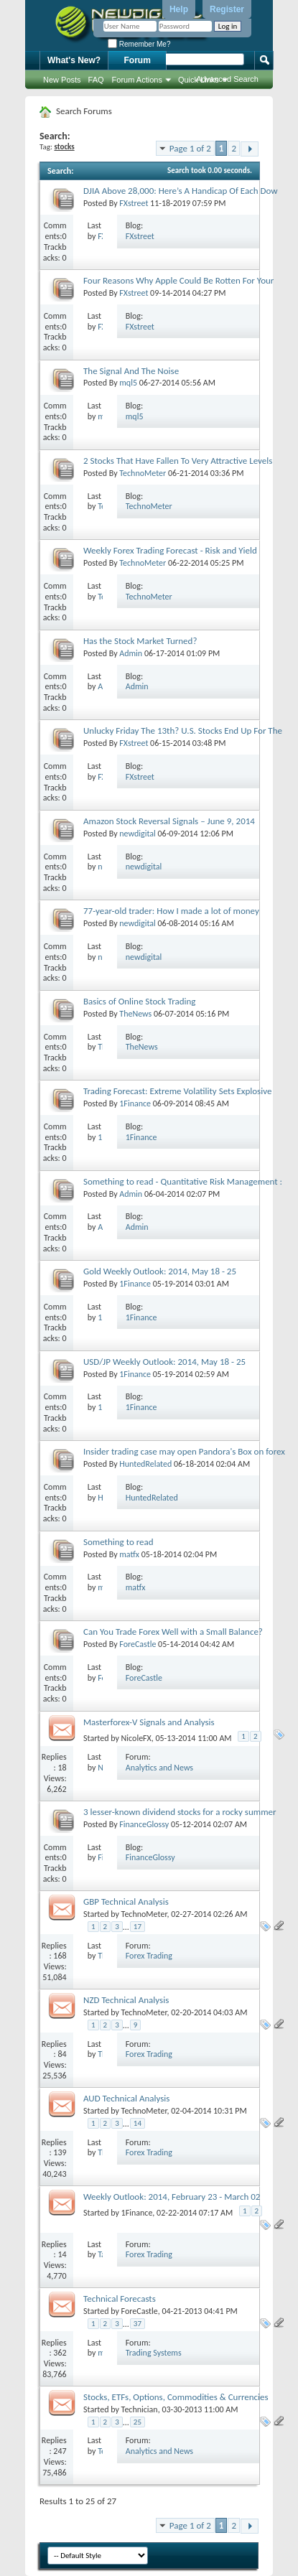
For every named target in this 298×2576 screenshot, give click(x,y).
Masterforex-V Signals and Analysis (149, 1722)
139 (59, 2152)
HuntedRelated (145, 1464)
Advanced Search (227, 79)
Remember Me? (139, 44)
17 (137, 1926)
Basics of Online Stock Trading (139, 1001)
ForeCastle (137, 1644)
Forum (137, 60)
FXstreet (133, 203)
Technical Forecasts (119, 2298)
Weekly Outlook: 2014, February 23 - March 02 (171, 2196)
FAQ (96, 79)
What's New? (74, 60)
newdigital (137, 834)
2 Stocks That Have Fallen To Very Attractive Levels (177, 460)
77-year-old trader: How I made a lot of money (171, 910)
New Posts (62, 79)
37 (137, 2323)
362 (59, 2353)
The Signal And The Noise (131, 370)
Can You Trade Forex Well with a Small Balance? (173, 1631)
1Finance (135, 1103)
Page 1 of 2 (190, 148)
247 (59, 2451)
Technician (139, 2409)
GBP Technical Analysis (126, 1901)
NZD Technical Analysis (126, 1999)
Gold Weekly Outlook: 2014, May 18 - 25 (159, 1271)
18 (61, 1768)
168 (59, 1956)
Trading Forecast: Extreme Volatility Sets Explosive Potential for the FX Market (177, 1097)
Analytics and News (159, 1768)
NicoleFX (136, 1738)
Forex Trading (149, 1956)
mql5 (128, 383)
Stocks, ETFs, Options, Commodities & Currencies (176, 2396)
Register (227, 9)
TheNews (135, 1014)
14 (137, 2123)
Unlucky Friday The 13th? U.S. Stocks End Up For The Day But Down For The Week (182, 736)
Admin (130, 653)
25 (137, 2422)
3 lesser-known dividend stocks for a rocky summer (179, 1811)
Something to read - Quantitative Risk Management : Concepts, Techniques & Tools (182, 1187)
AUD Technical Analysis (126, 2098)
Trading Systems (154, 2353)
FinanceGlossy (144, 1824)
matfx (129, 1554)
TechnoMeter (142, 473)
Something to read (118, 1541)
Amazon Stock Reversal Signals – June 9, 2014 (169, 821)
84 (61, 2054)
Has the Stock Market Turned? (140, 640)
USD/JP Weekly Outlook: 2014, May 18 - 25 (164, 1361)
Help (178, 9)
